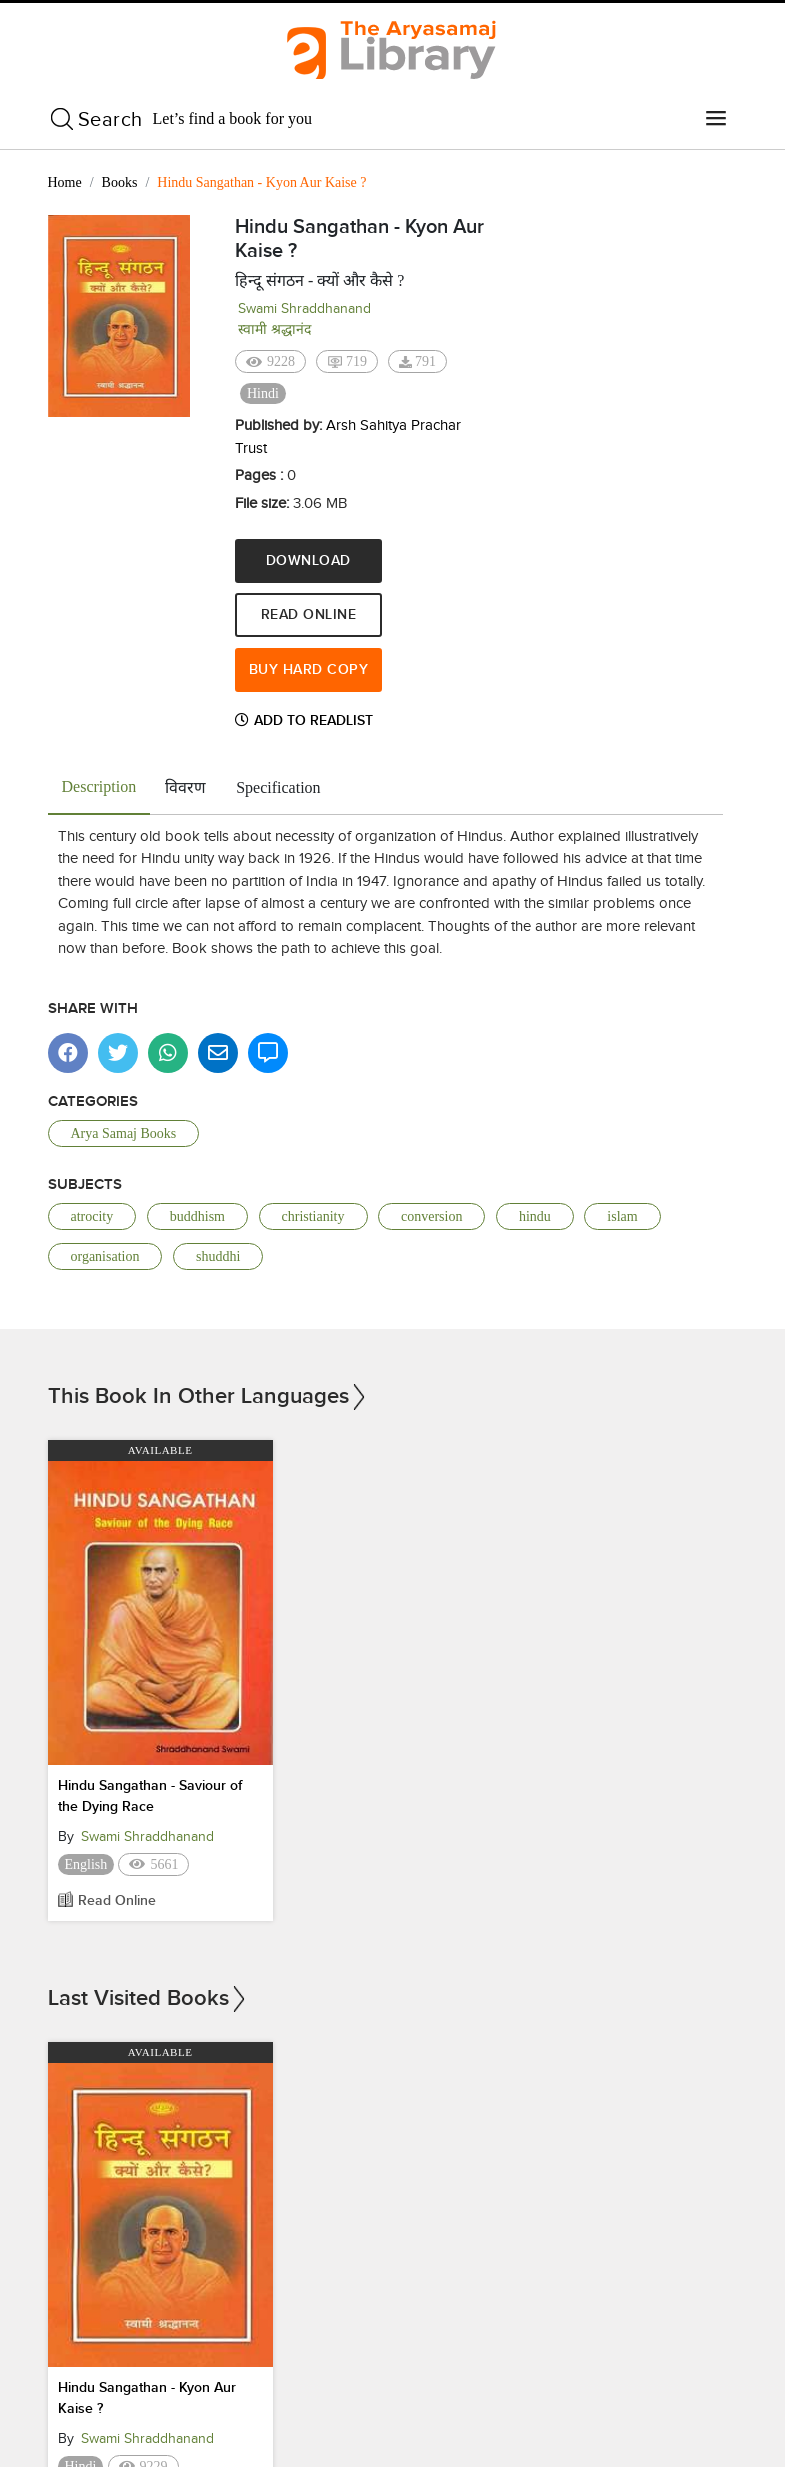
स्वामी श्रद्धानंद (274, 329)
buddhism (197, 1215)
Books (120, 182)
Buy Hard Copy (305, 668)
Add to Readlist (304, 719)
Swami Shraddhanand (304, 308)
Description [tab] (99, 785)
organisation (105, 1255)
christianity (313, 1215)
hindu (535, 1215)
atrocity (92, 1215)
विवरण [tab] (185, 786)
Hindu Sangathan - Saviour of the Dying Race (150, 1795)
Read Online (305, 614)
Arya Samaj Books (124, 1132)
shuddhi (218, 1255)
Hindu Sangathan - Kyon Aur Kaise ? (147, 2397)
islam (622, 1215)
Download (305, 560)
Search (110, 119)
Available (160, 1450)
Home (65, 182)
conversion (431, 1215)
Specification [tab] (278, 786)
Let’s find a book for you (233, 118)
